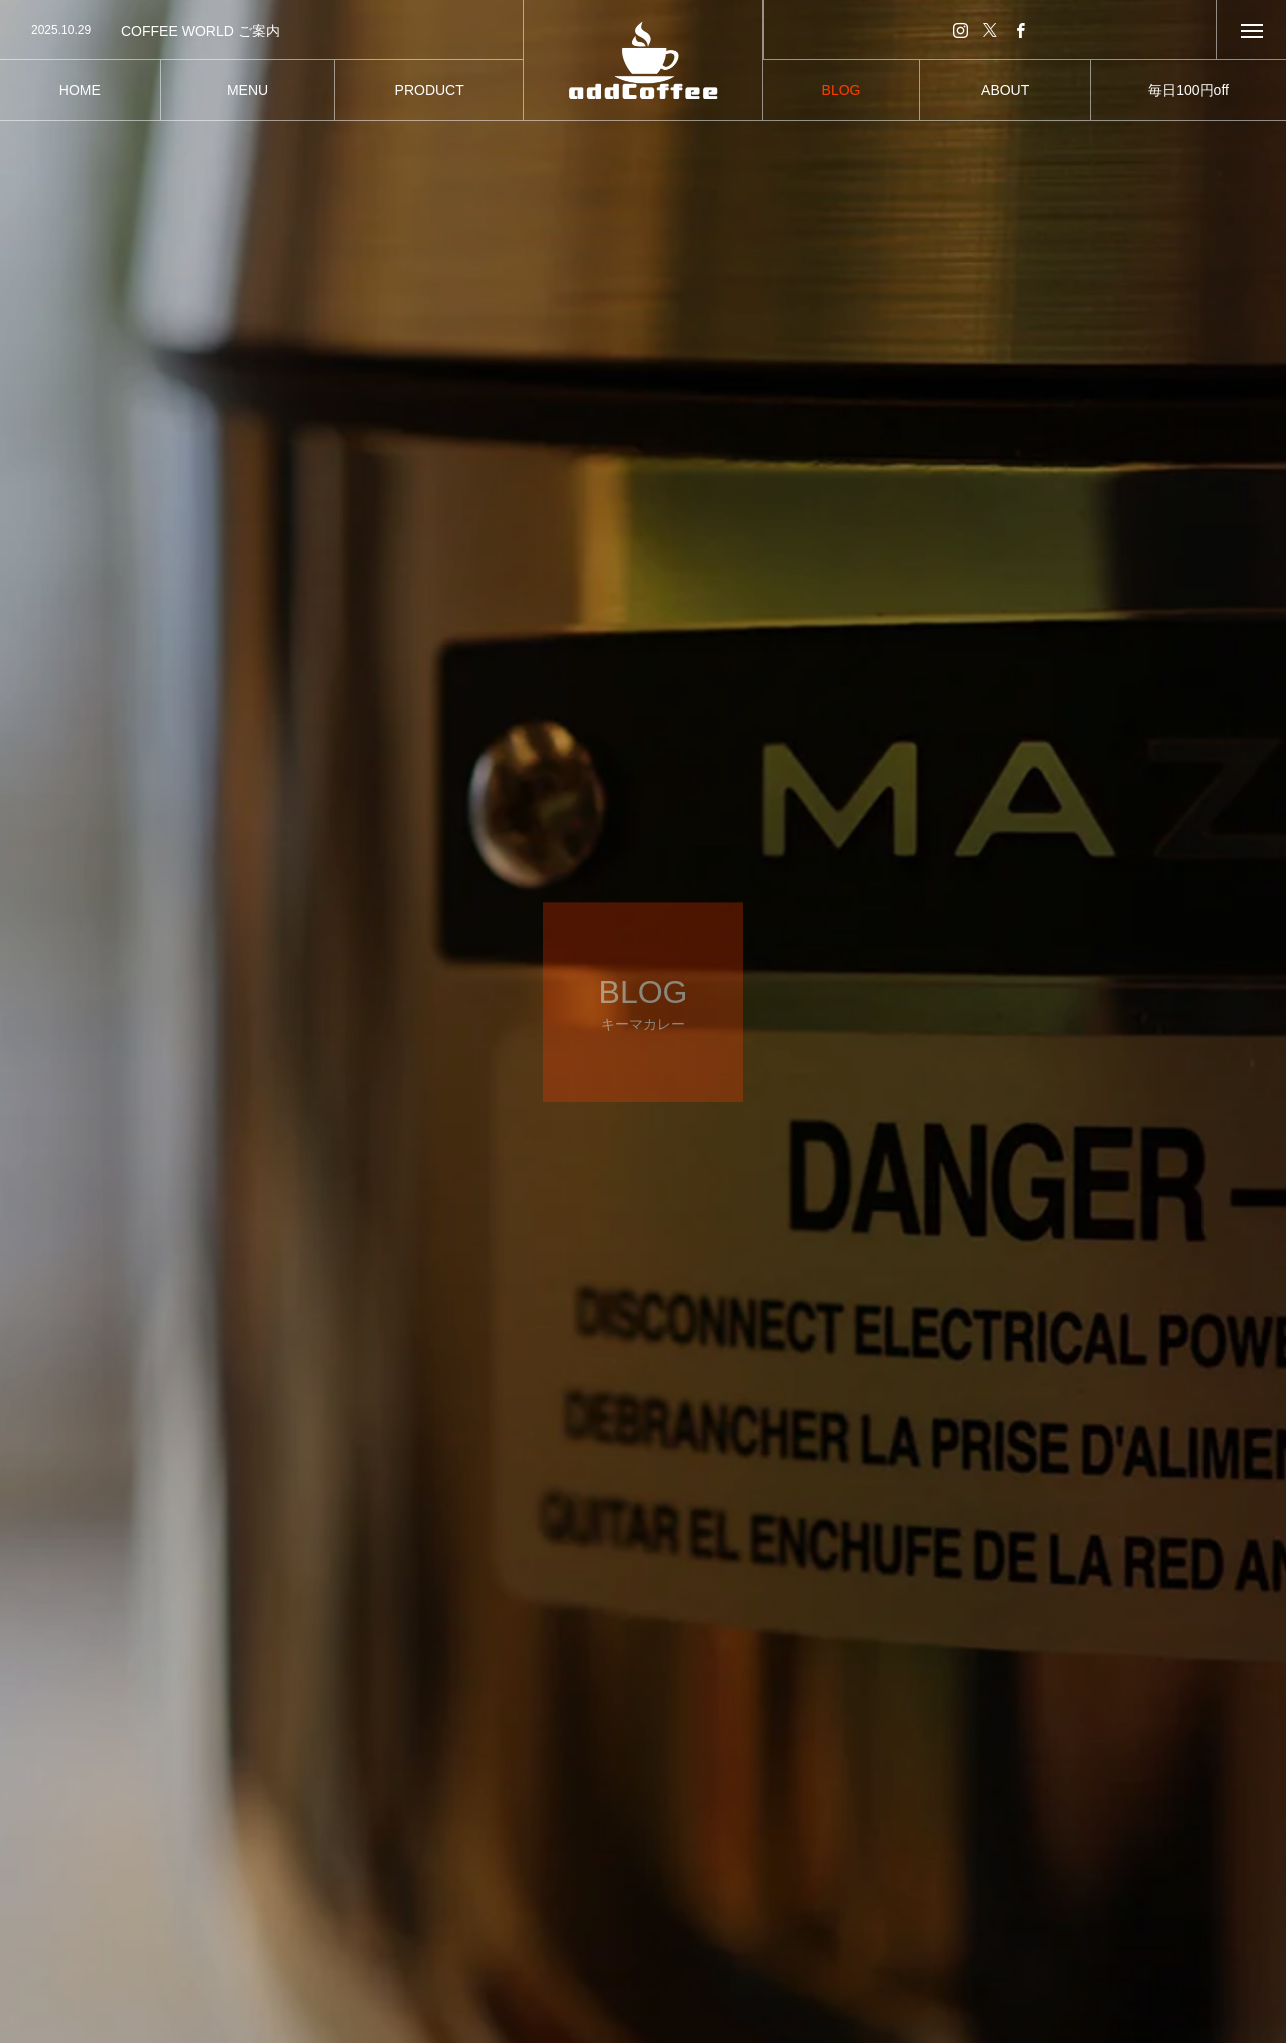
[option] (261, 31)
